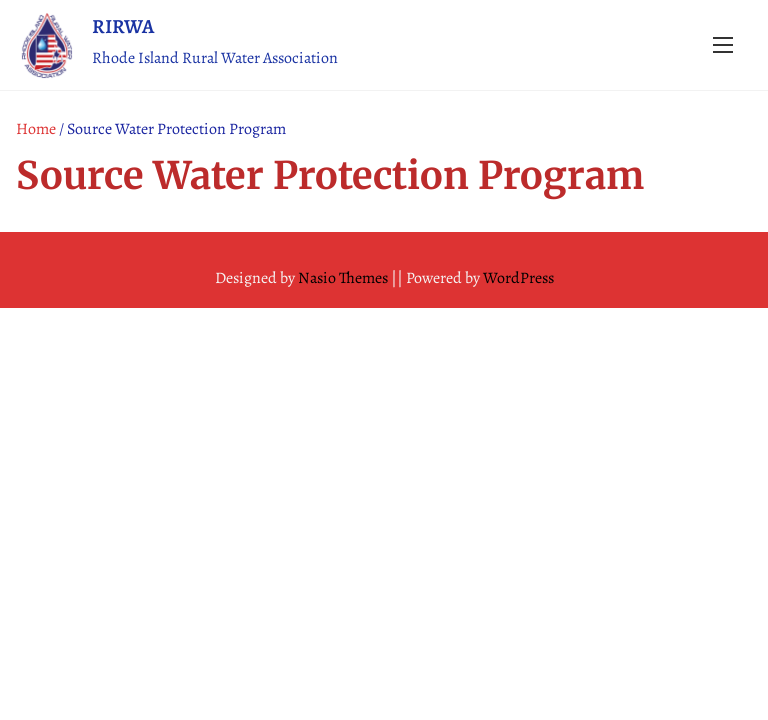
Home (36, 129)
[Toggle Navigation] (723, 44)
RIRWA (123, 26)
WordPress (518, 278)
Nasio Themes (344, 278)
